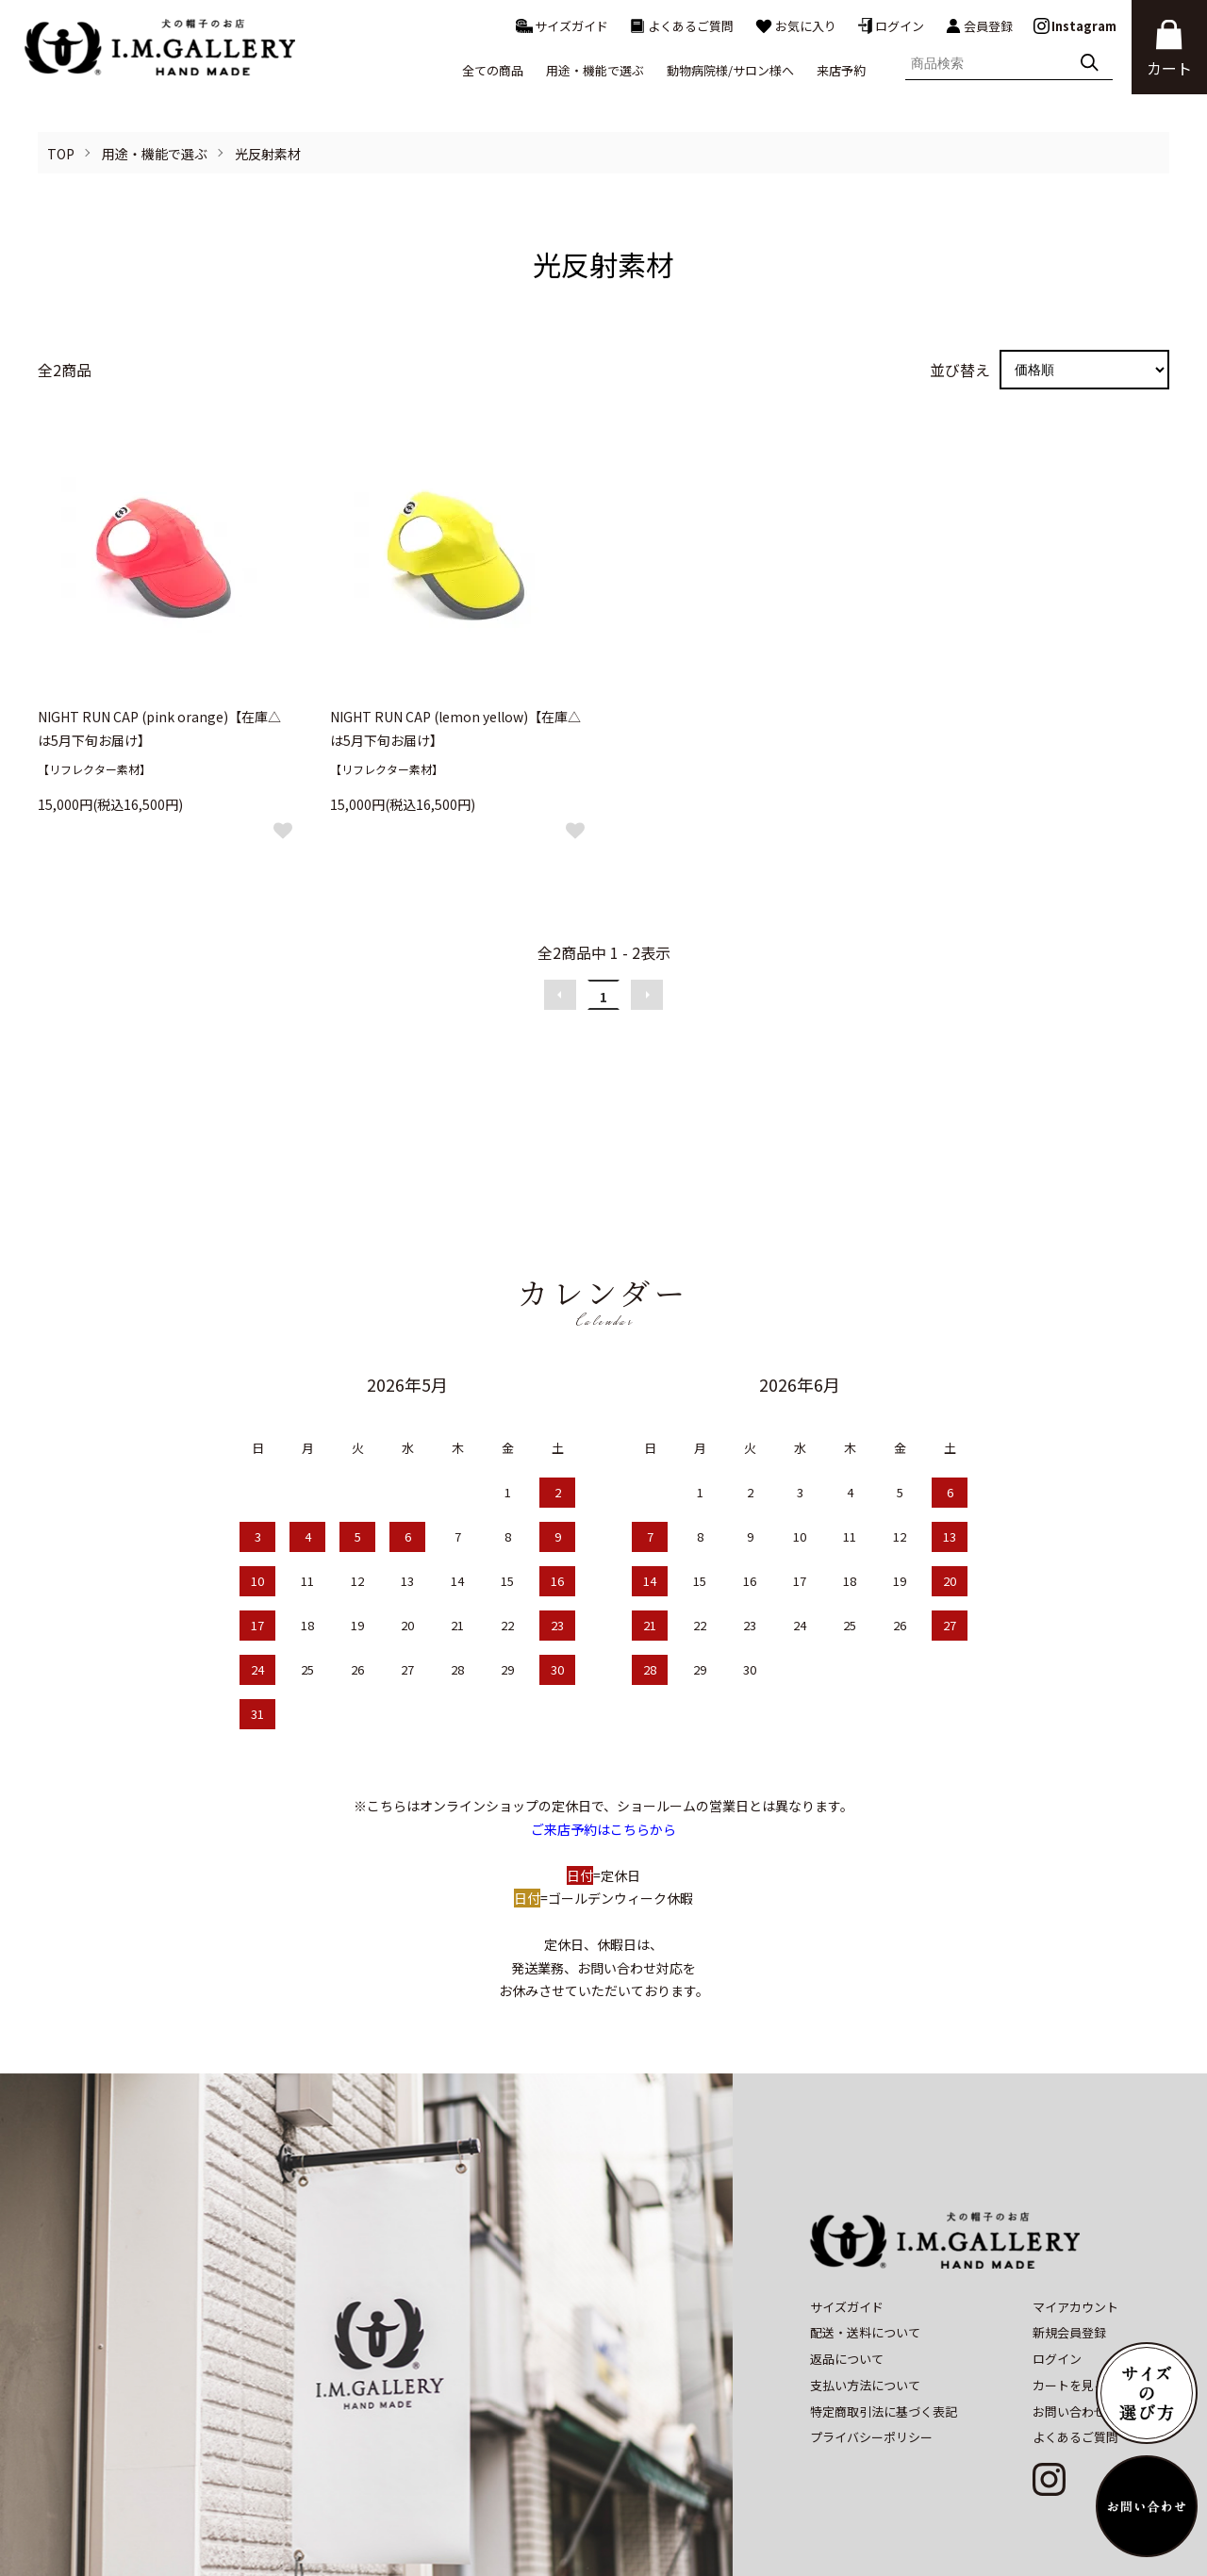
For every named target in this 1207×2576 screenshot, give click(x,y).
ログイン (890, 26)
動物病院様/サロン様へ (730, 70)
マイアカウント (1075, 2234)
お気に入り (795, 26)
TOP (60, 153)
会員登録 (979, 26)
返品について (847, 2287)
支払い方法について (865, 2312)
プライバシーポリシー (871, 2365)
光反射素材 (268, 153)
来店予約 (841, 70)
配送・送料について (865, 2261)
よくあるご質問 (681, 26)
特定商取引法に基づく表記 (883, 2339)
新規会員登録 (1069, 2261)
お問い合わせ (1069, 2339)
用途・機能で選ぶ (154, 153)
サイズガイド (562, 26)
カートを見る (1069, 2312)
